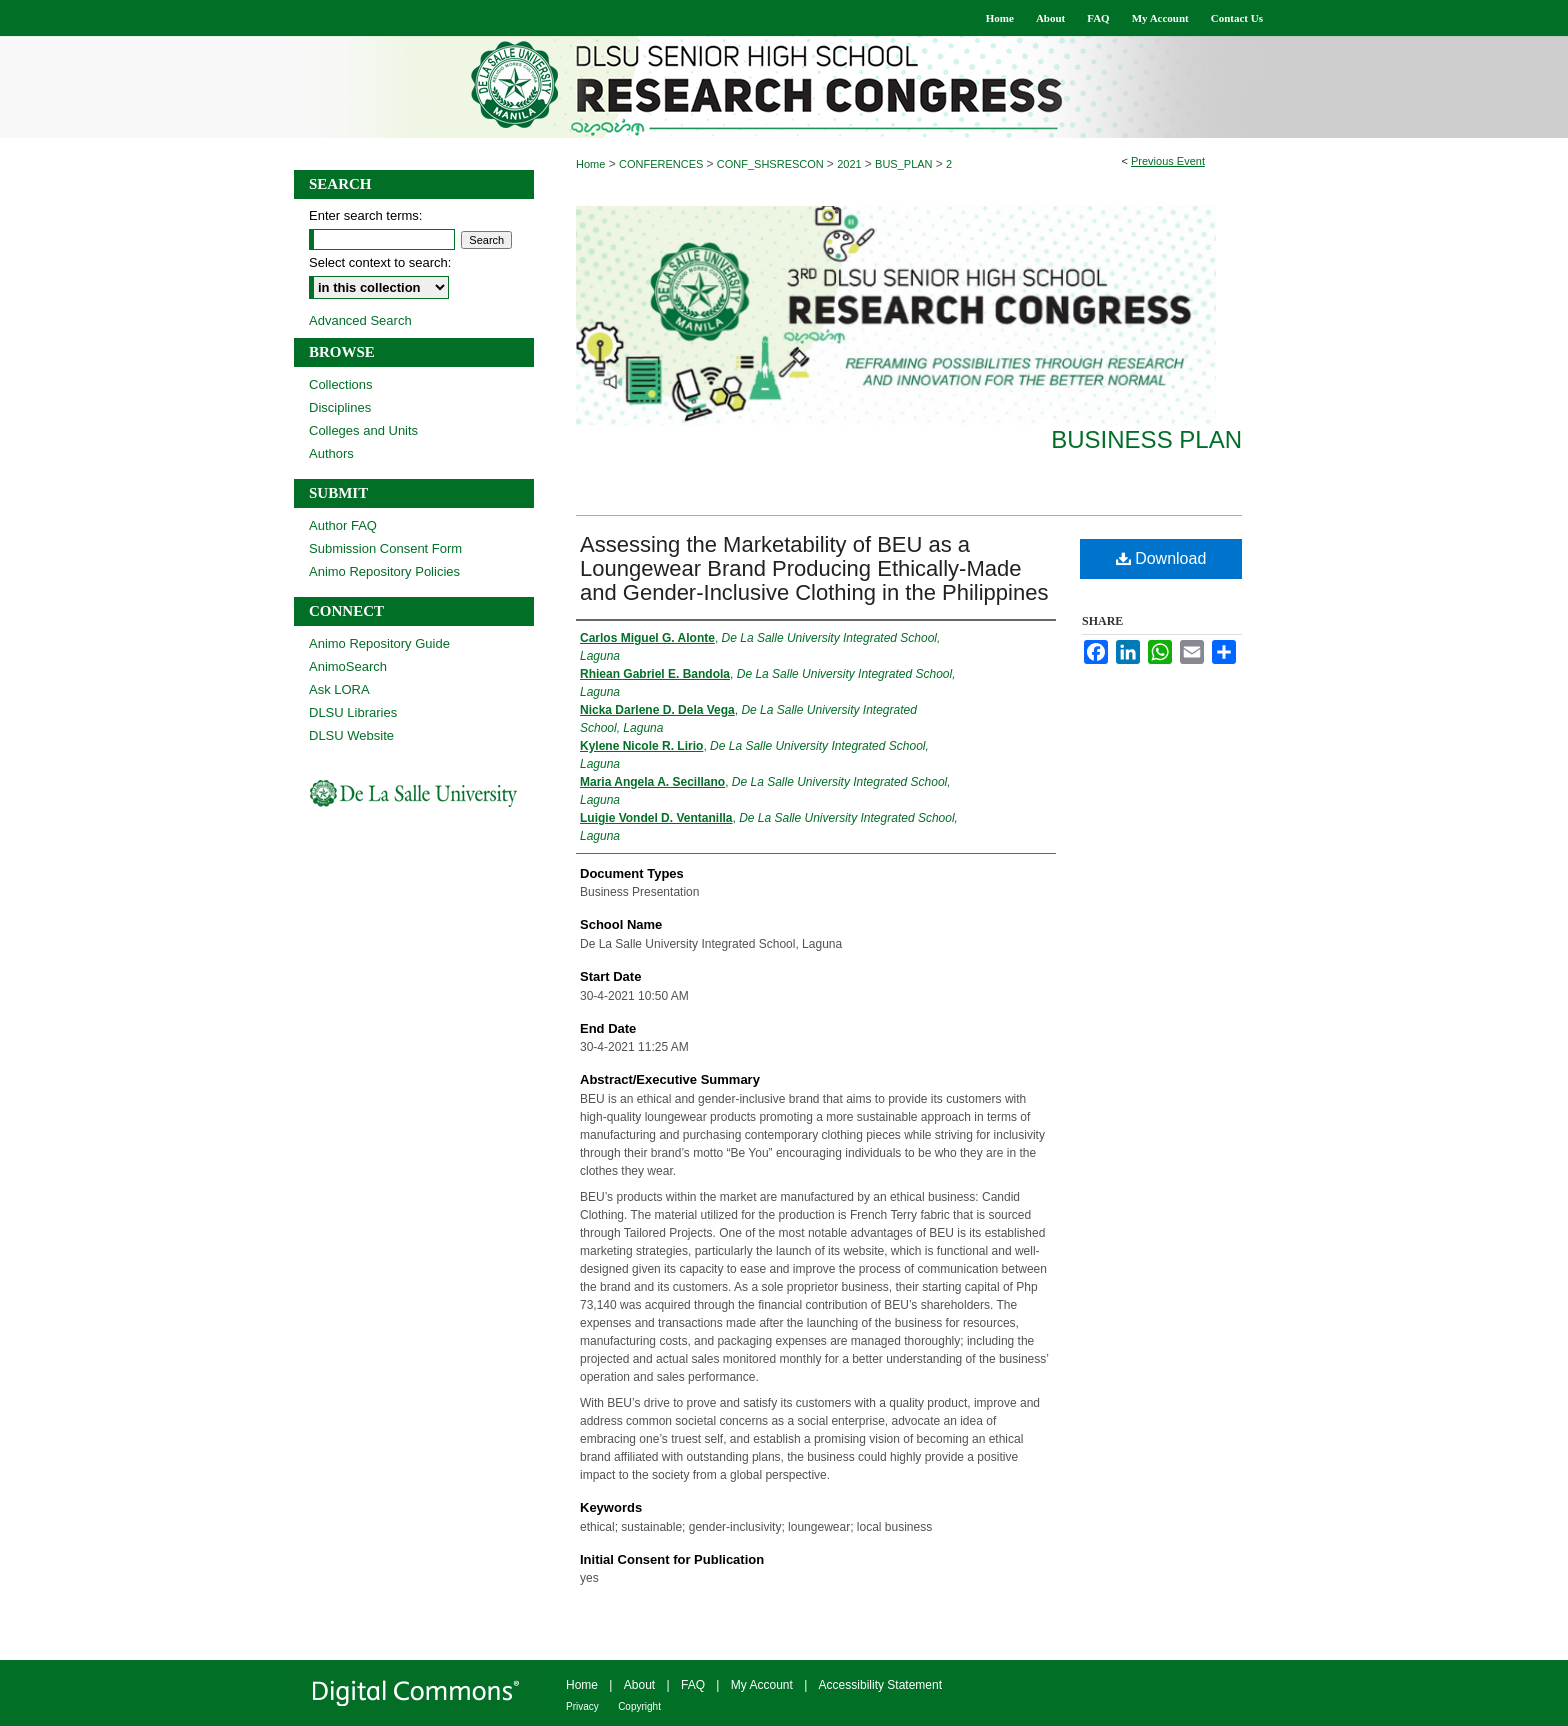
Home (590, 164)
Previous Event (1168, 161)
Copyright (639, 1706)
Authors (331, 453)
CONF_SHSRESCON (772, 164)
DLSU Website (351, 735)
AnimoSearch (348, 666)
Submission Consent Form (385, 548)
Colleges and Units (363, 430)
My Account (762, 1685)
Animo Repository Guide (379, 643)
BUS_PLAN (905, 164)
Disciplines (340, 407)
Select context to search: (380, 262)
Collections (341, 384)
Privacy (582, 1706)
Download (1161, 558)
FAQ (693, 1685)
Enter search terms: (365, 215)
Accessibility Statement (880, 1685)
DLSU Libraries (353, 712)
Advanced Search (360, 320)
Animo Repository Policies (384, 571)
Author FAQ (343, 525)
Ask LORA (339, 689)
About (639, 1685)
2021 (851, 164)
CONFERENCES (662, 164)
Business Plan (1146, 439)
